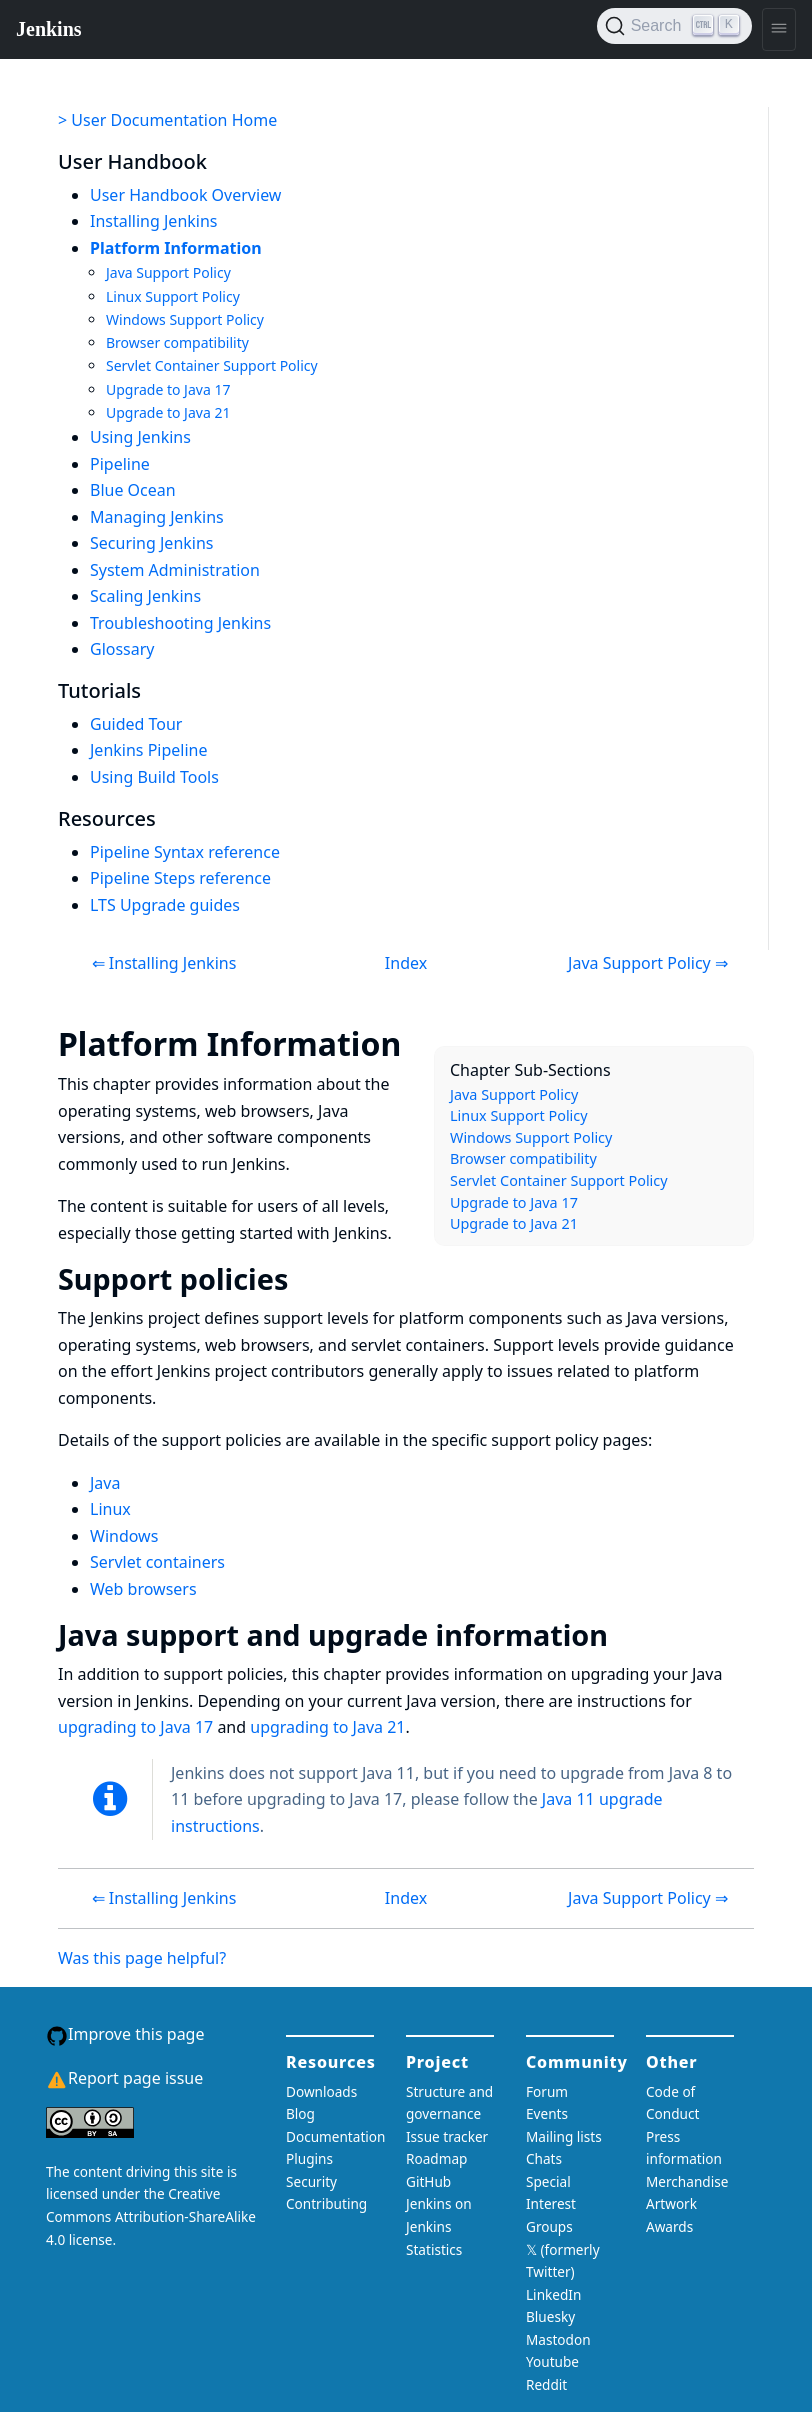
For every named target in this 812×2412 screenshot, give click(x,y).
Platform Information (176, 248)
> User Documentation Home (167, 120)
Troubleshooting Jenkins (180, 623)
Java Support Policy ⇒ (648, 963)
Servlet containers (157, 1562)
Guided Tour (136, 724)
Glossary (122, 649)
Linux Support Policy (173, 296)
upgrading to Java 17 (135, 1727)
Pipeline (120, 464)
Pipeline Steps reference (180, 878)
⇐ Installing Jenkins (164, 963)
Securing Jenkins (152, 543)
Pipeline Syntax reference (185, 852)
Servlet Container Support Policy (212, 365)
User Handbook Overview (185, 195)
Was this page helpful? (142, 1958)
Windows (124, 1536)
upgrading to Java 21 (327, 1727)
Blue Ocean (133, 490)
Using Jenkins (140, 437)
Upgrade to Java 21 (168, 412)
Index (406, 963)
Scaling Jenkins (145, 596)
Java (105, 1483)
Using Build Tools (154, 777)
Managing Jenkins (157, 517)
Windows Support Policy (185, 319)
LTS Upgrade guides (165, 905)
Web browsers (143, 1589)
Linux (110, 1509)
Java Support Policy (168, 272)
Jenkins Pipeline (149, 750)
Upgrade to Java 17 (168, 389)
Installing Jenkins (154, 221)
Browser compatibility (177, 342)
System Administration (175, 570)
